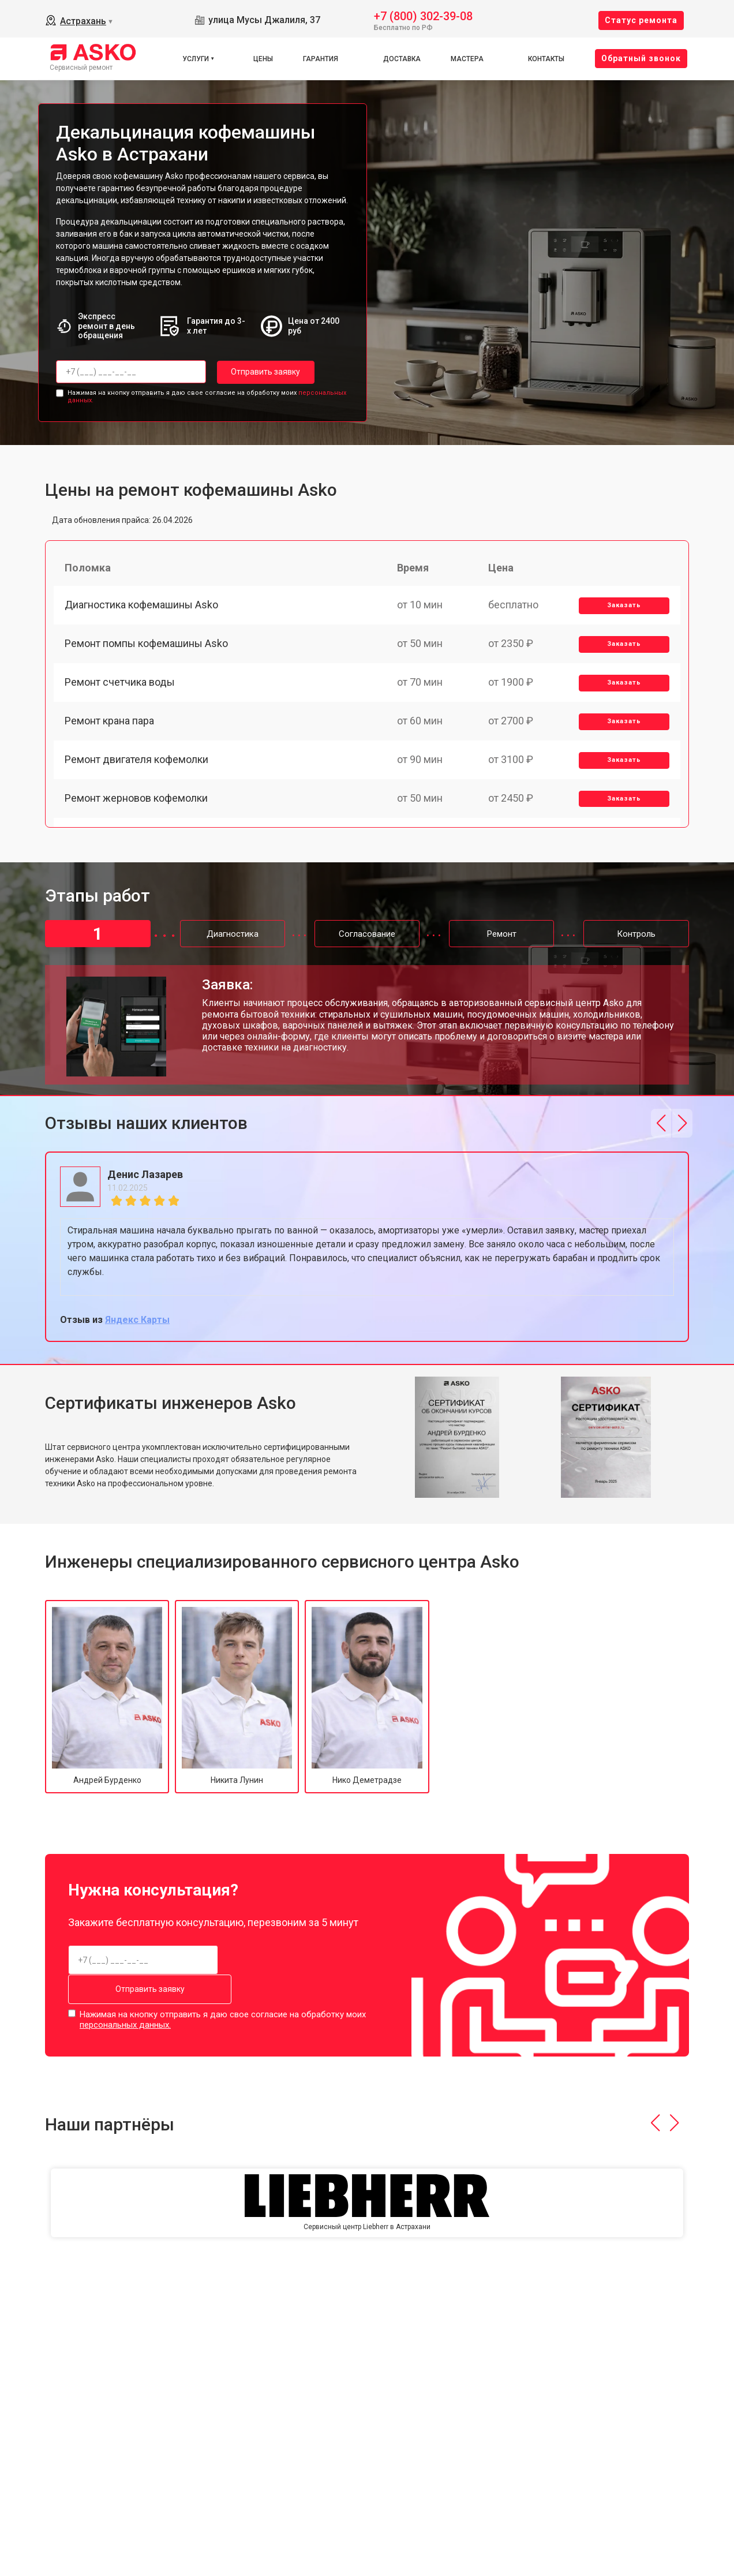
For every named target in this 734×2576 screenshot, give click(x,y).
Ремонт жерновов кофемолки (136, 807)
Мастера (467, 59)
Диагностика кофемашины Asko (142, 606)
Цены (263, 59)
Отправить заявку (263, 371)
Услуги (195, 59)
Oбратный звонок (641, 58)
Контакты (546, 59)
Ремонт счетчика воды (120, 687)
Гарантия (320, 59)
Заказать (623, 607)
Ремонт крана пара (110, 727)
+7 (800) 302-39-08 (423, 15)
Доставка (402, 59)
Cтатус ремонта (641, 20)
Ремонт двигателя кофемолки (137, 767)
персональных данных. (125, 2023)
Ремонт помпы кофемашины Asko (147, 647)
